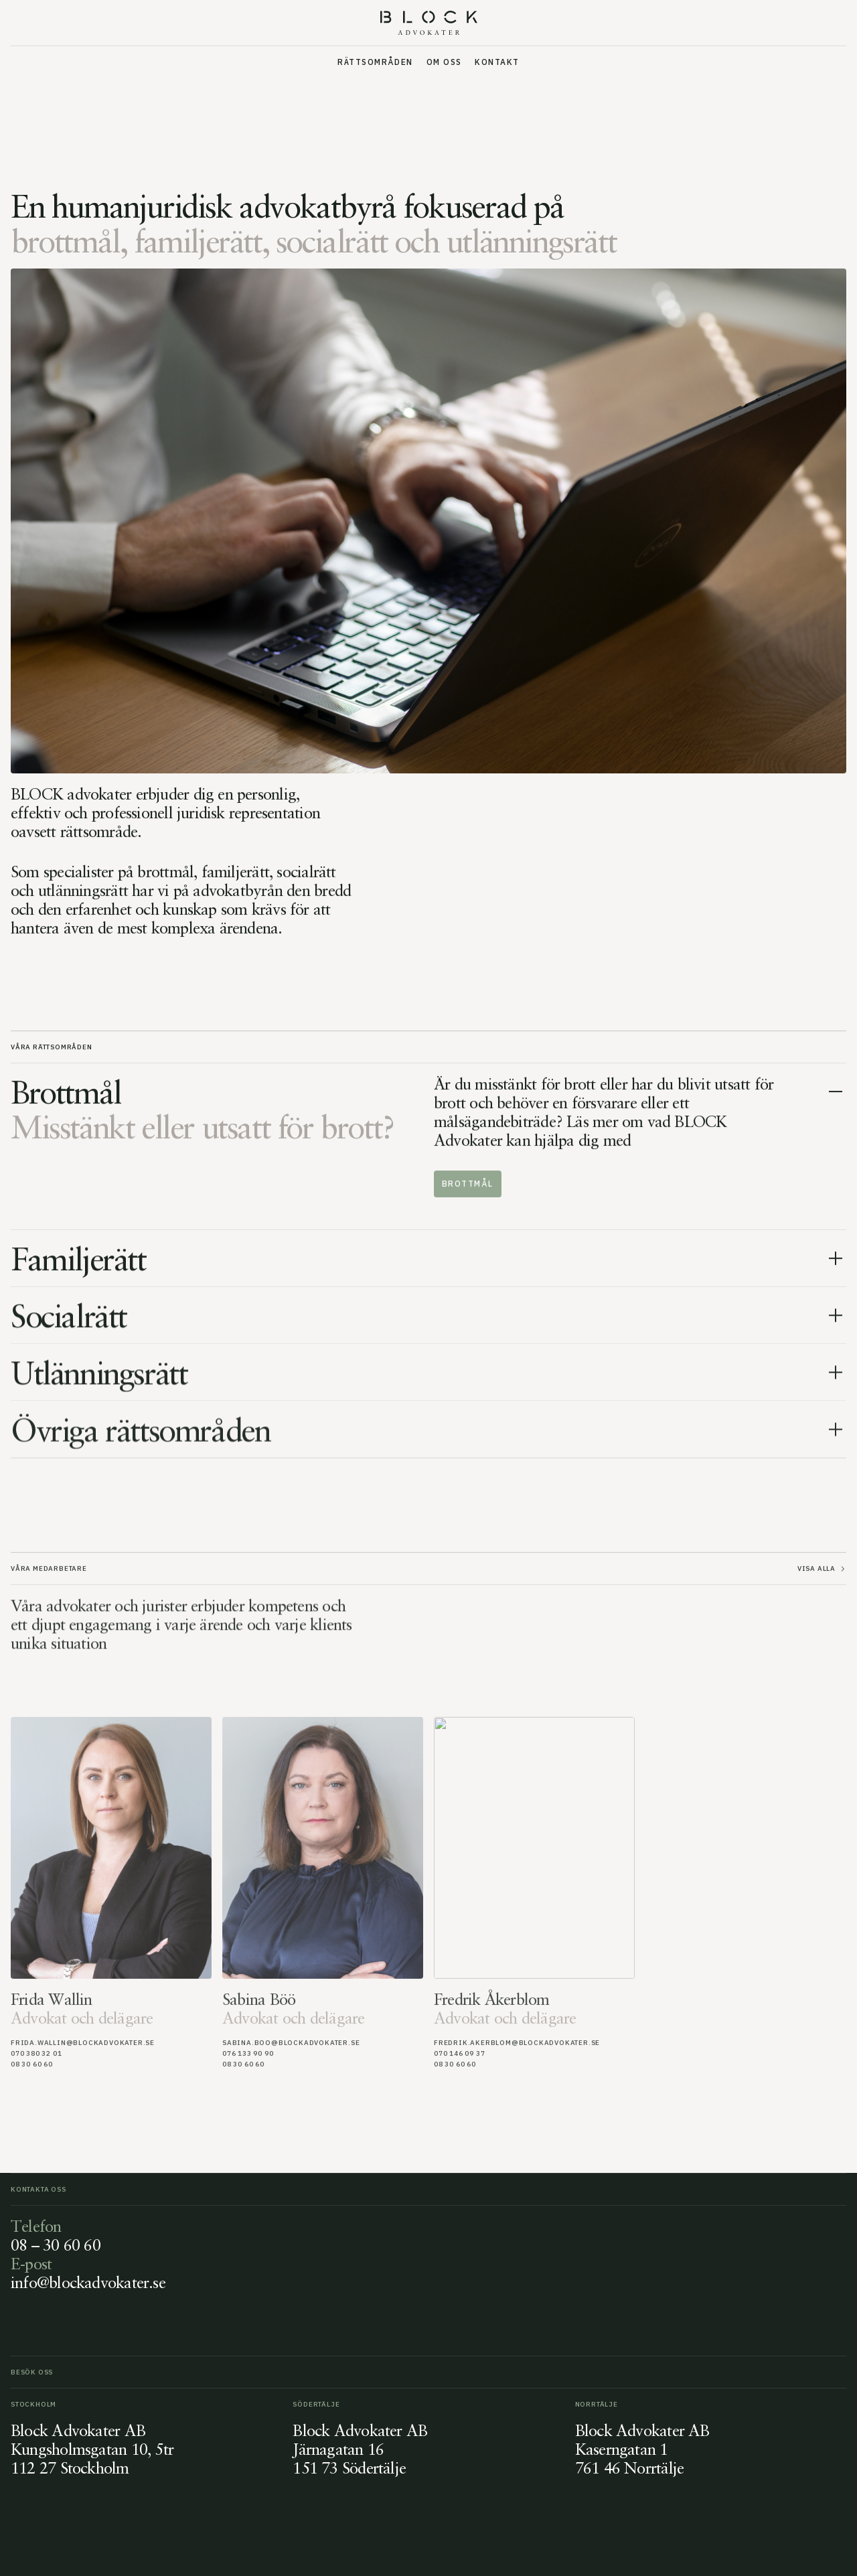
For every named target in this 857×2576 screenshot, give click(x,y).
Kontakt (497, 62)
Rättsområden (374, 62)
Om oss (444, 62)
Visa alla (821, 1570)
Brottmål (467, 1184)
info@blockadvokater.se (88, 2282)
